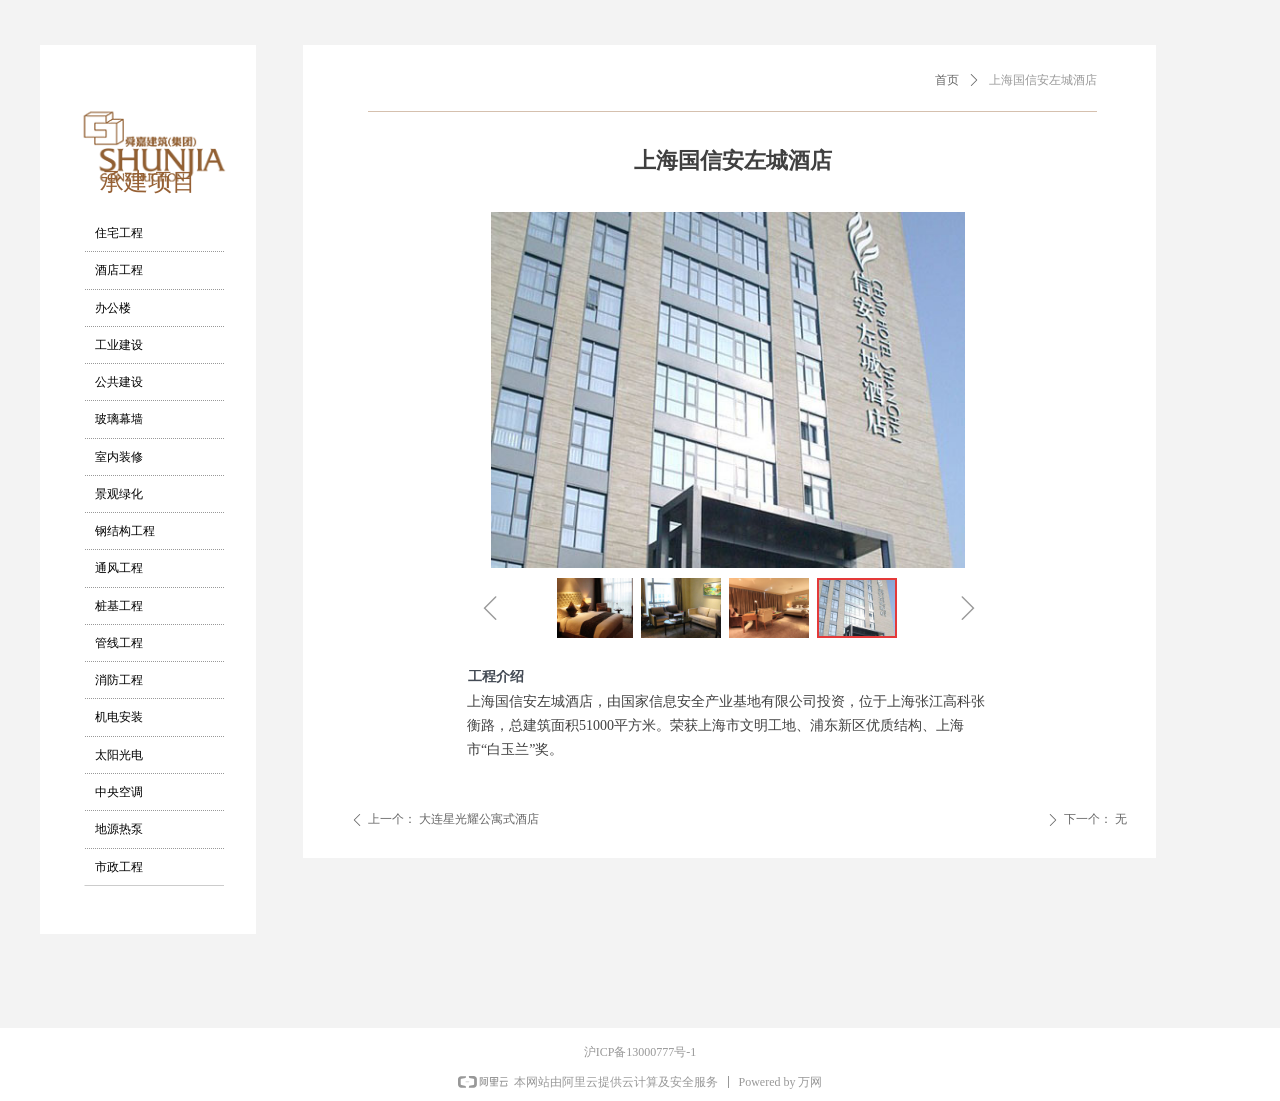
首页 (947, 80)
